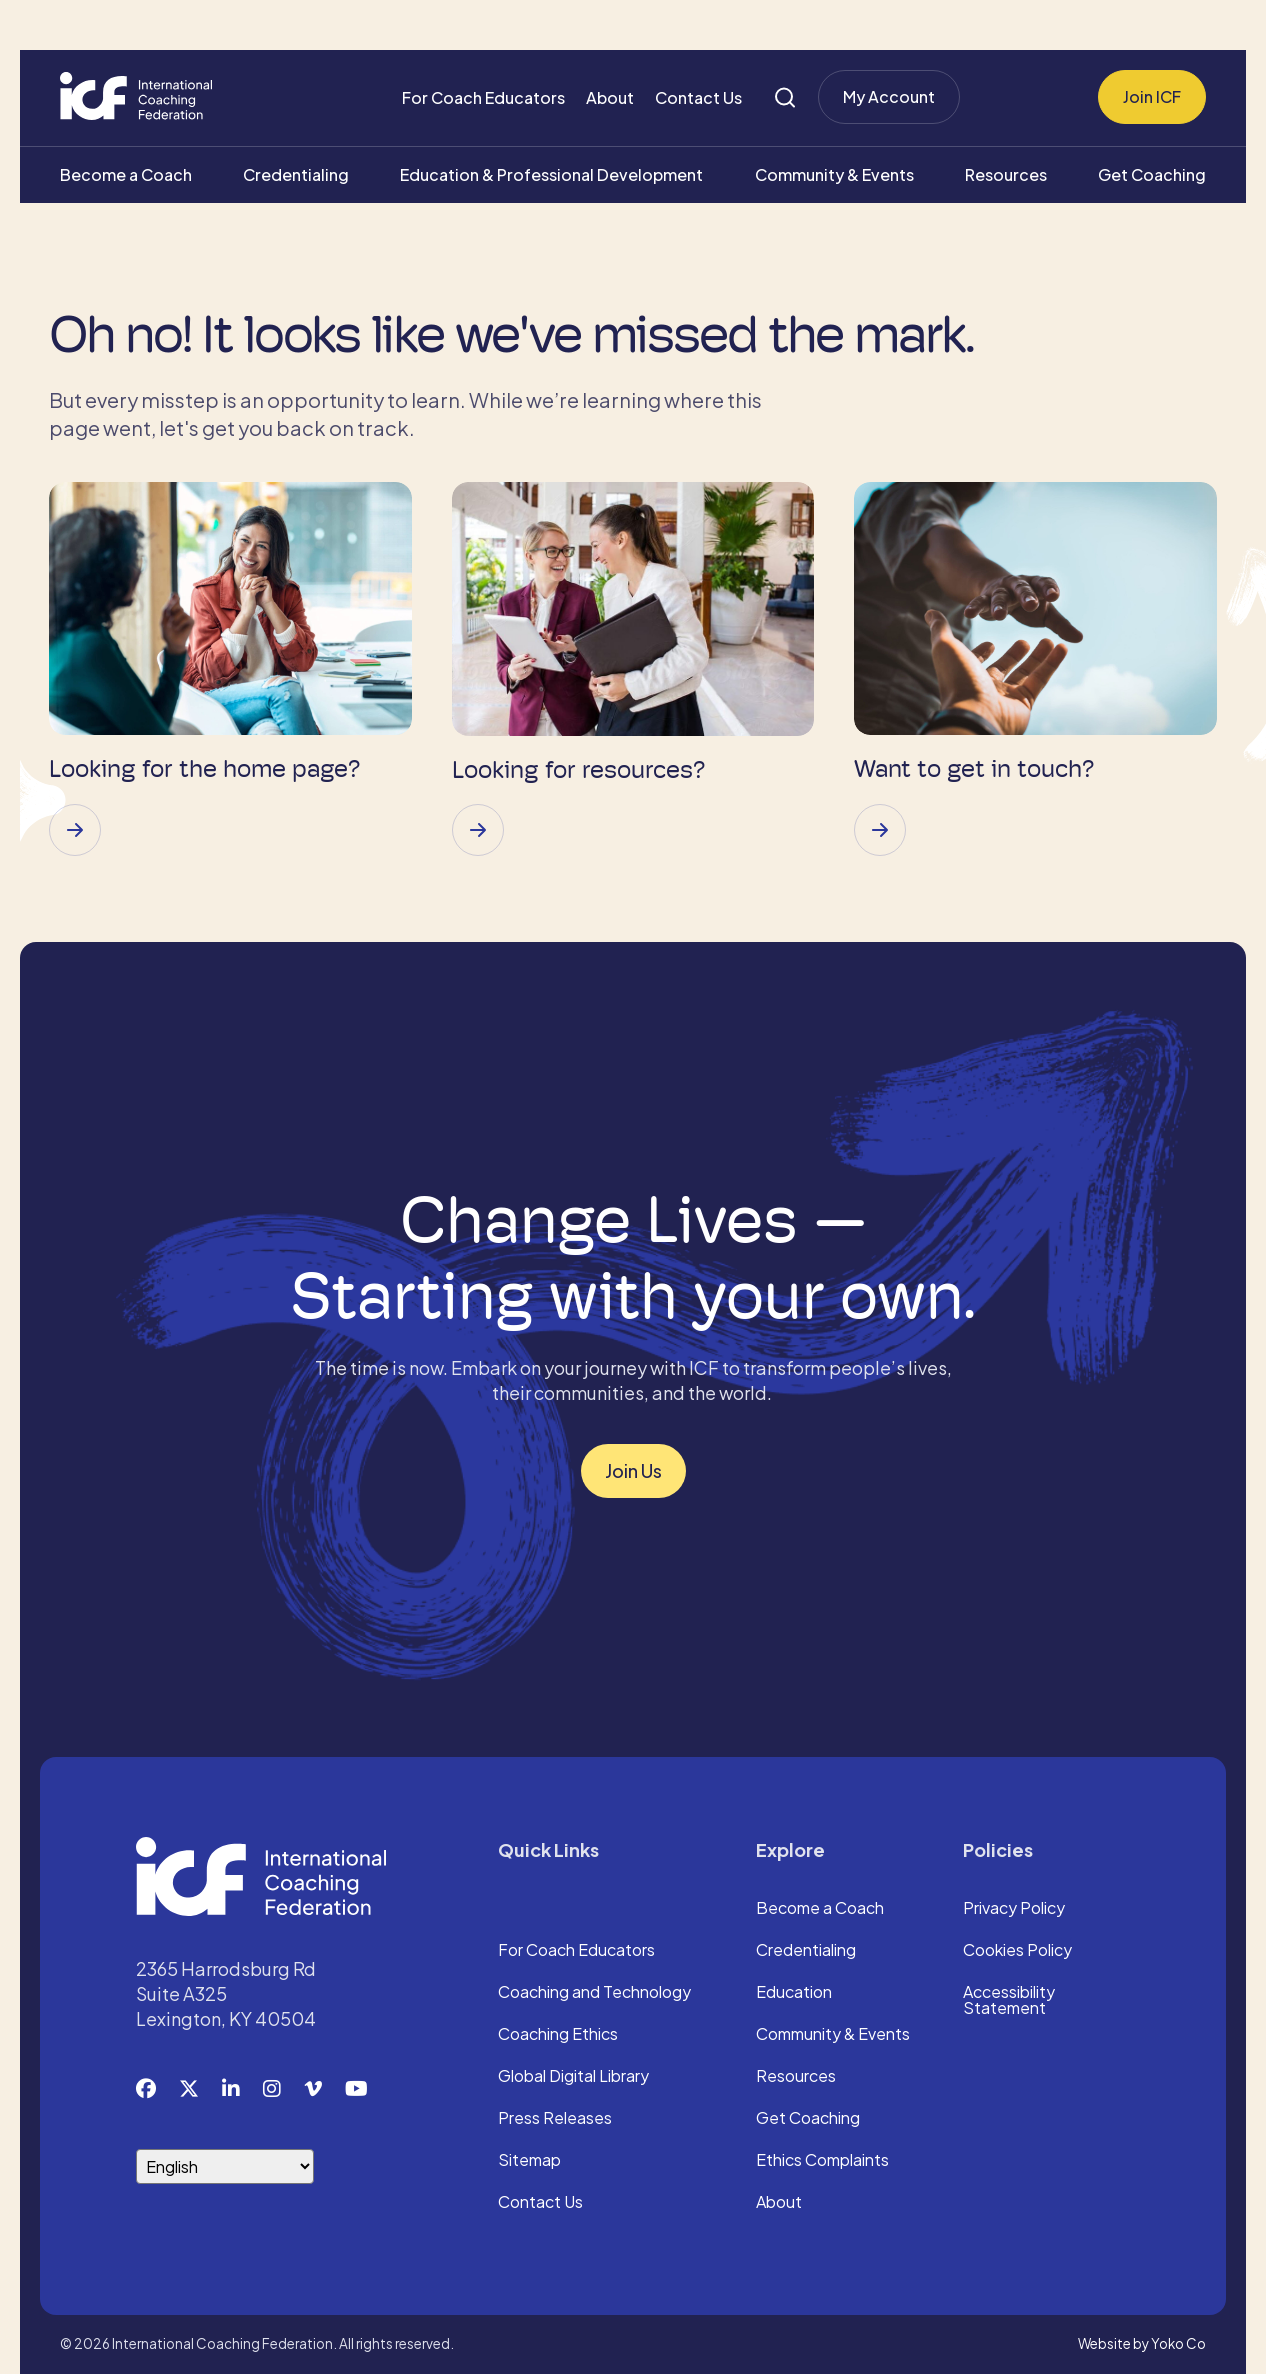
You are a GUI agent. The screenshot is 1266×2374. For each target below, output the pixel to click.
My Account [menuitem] (889, 96)
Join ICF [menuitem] (1152, 96)
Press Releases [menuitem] (555, 2119)
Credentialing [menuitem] (296, 174)
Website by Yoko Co (1142, 2343)
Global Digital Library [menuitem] (573, 2077)
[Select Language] (225, 2166)
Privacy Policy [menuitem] (1014, 1909)
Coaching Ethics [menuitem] (558, 2035)
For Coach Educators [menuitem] (483, 97)
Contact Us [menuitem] (698, 97)
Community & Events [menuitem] (834, 174)
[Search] (785, 97)
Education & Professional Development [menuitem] (551, 174)
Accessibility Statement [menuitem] (1009, 2001)
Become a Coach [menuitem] (126, 174)
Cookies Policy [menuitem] (1017, 1951)
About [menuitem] (610, 97)
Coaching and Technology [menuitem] (594, 1993)
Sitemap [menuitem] (529, 2161)
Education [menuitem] (794, 1993)
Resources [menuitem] (1006, 174)
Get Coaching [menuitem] (1152, 174)
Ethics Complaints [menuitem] (822, 2161)
